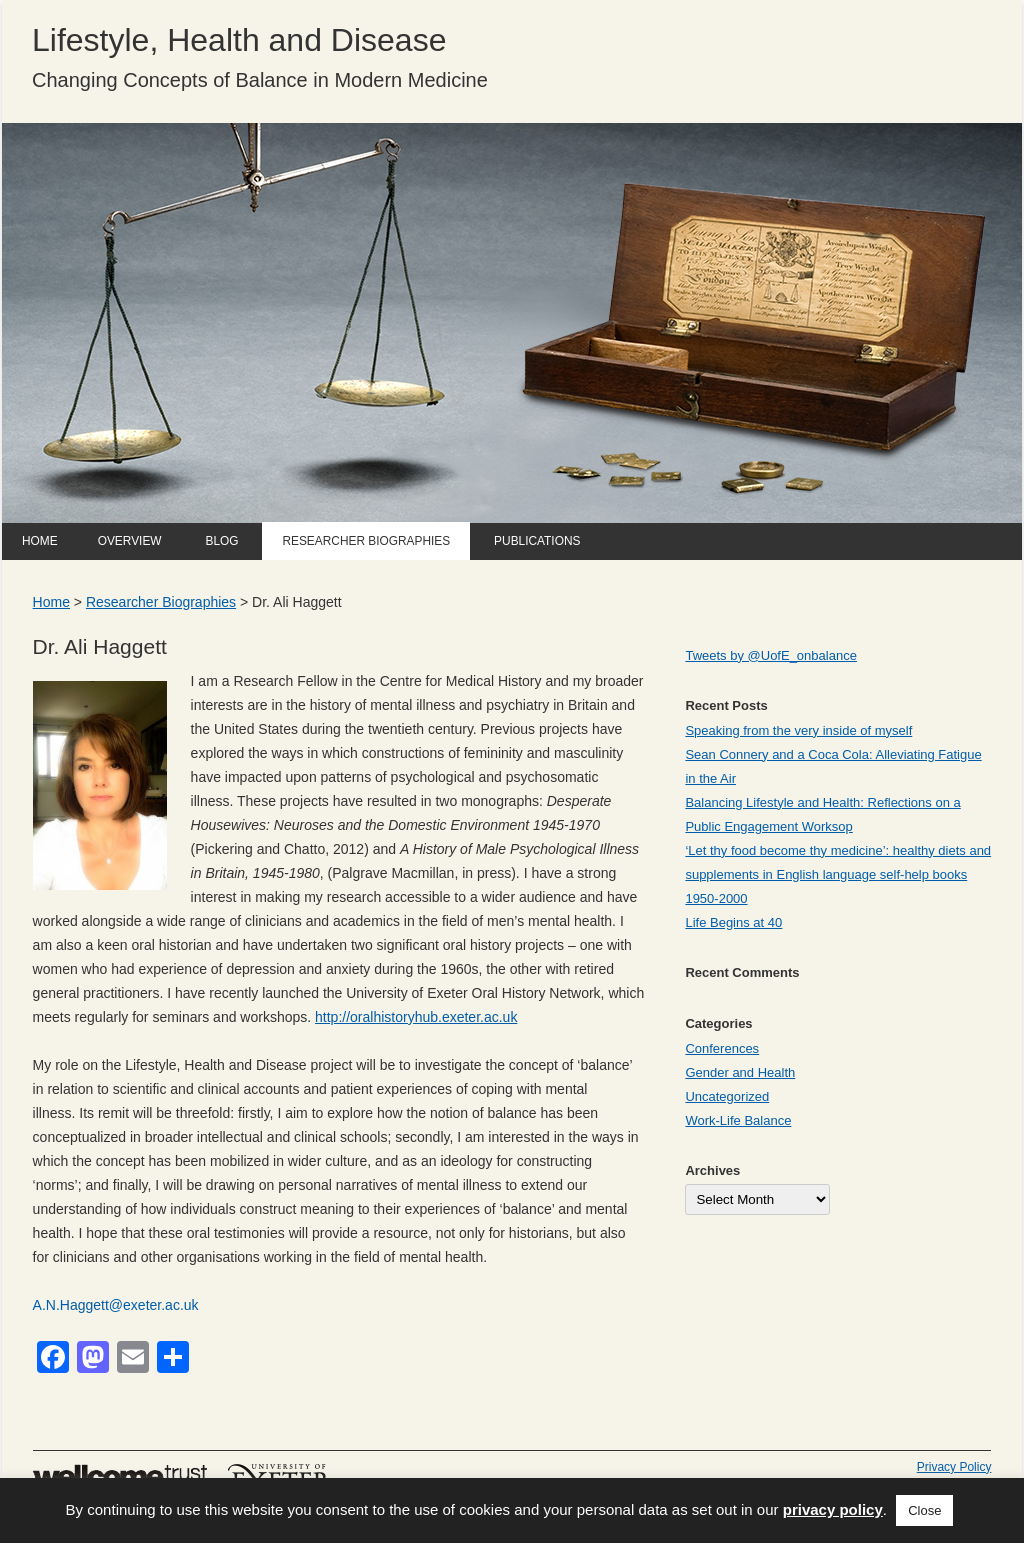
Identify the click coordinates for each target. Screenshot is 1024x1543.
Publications (537, 541)
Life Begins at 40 (733, 922)
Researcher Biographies (366, 541)
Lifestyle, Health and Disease (239, 40)
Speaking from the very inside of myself (798, 730)
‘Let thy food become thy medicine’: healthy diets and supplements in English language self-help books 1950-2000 (838, 874)
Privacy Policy (954, 1467)
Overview (130, 541)
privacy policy (833, 1509)
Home (40, 541)
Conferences (722, 1048)
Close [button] (924, 1510)
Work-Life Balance (738, 1120)
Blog (221, 541)
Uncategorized (727, 1096)
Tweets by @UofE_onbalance (770, 655)
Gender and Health (740, 1072)
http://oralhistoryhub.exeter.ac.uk (416, 1017)
